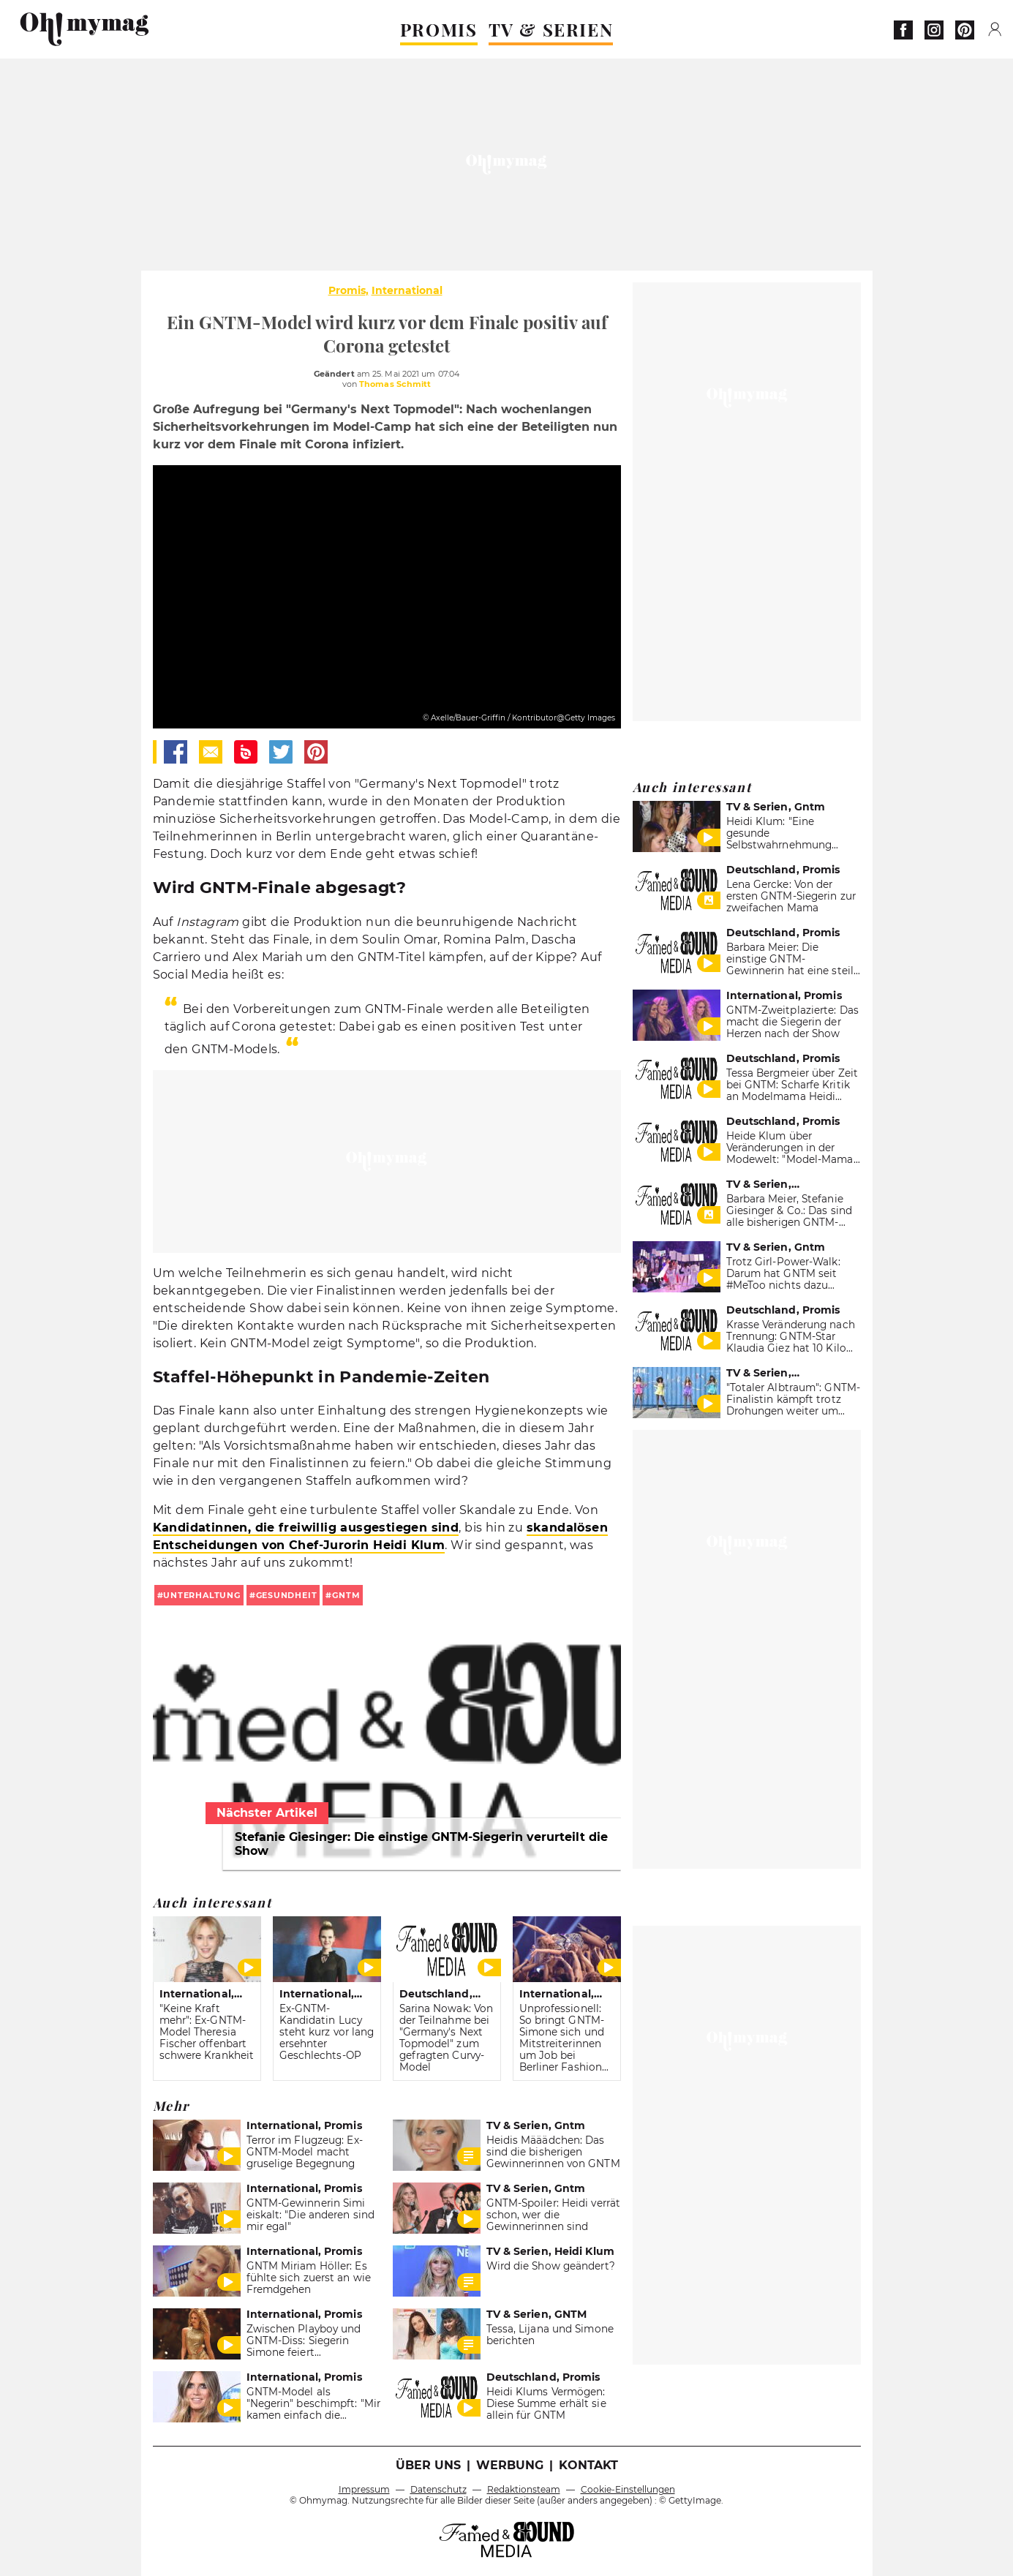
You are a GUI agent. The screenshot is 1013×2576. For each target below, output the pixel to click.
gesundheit (286, 1595)
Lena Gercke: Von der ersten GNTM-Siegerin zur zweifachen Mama (791, 896)
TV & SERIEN (551, 29)
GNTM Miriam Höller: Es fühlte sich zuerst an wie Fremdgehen (308, 2277)
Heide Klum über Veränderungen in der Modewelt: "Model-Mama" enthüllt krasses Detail (791, 1153)
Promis (347, 290)
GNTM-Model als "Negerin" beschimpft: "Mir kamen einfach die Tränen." (313, 2409)
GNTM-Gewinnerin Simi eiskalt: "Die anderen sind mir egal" (310, 2214)
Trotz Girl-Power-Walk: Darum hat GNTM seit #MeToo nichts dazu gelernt (783, 1279)
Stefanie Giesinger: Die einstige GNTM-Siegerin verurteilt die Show (421, 1844)
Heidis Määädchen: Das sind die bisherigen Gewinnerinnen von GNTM (553, 2151)
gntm (346, 1595)
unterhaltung (201, 1595)
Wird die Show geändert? (550, 2266)
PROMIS (439, 29)
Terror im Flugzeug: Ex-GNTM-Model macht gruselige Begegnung (304, 2151)
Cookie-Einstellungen (628, 2489)
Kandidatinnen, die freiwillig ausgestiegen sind (306, 1527)
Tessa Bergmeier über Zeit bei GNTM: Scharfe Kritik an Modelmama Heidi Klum (792, 1090)
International (407, 290)
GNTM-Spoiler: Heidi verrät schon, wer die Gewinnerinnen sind (553, 2214)
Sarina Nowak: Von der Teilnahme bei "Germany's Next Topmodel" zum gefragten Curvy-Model (446, 2038)
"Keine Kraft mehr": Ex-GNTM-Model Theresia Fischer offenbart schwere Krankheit (207, 2032)
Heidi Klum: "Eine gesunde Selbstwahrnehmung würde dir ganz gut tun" (786, 839)
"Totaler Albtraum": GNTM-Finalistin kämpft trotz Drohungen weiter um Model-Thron (793, 1405)
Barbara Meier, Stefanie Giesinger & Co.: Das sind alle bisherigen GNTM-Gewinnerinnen (789, 1216)
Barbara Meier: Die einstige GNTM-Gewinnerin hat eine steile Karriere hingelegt (793, 964)
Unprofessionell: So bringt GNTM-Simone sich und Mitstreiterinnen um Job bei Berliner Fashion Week (561, 2043)
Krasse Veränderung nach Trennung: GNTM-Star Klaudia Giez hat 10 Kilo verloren (790, 1342)
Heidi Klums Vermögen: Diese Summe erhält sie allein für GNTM (546, 2403)
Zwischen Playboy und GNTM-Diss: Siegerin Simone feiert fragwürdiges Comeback (309, 2346)
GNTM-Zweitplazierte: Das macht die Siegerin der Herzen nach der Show (792, 1021)
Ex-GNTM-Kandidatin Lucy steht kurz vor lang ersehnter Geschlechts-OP (326, 2032)
